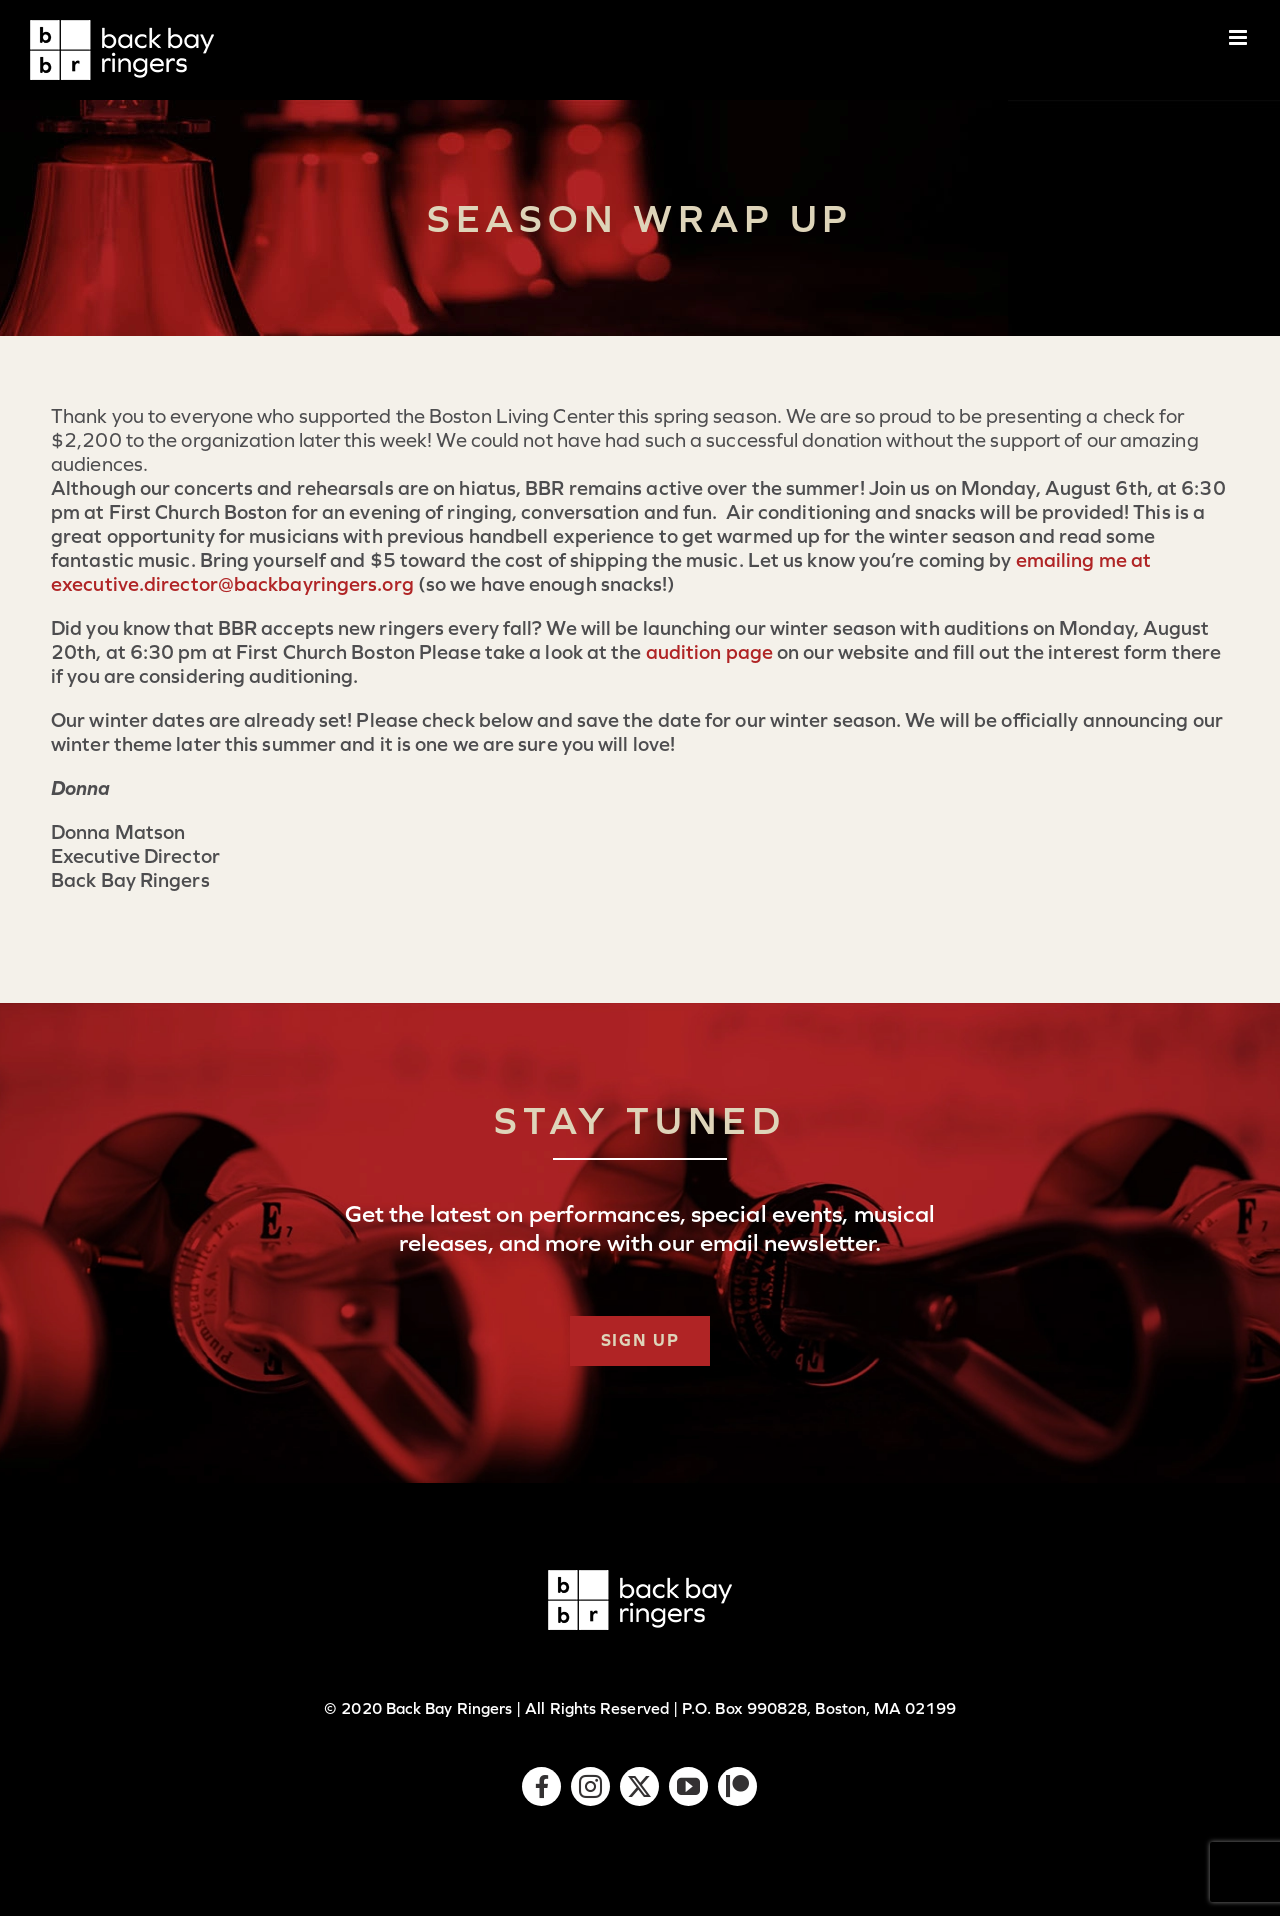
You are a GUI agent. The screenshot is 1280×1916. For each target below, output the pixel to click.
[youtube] (688, 1786)
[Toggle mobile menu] (1239, 37)
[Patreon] (737, 1786)
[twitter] (639, 1786)
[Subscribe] (640, 1341)
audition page (709, 652)
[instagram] (590, 1786)
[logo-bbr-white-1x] (640, 1580)
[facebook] (541, 1786)
